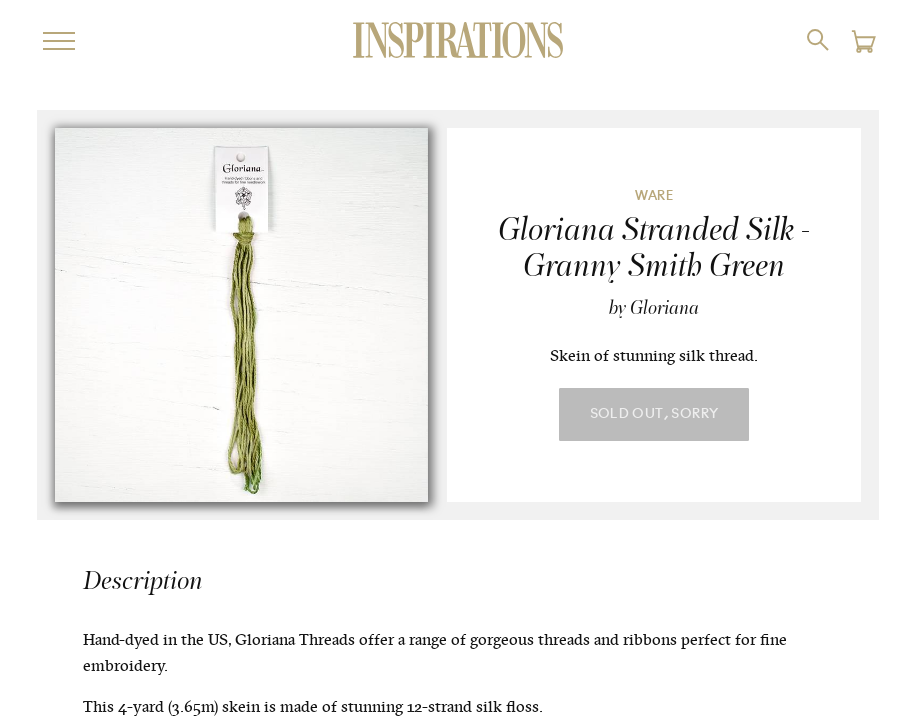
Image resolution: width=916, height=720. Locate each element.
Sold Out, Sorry (654, 414)
